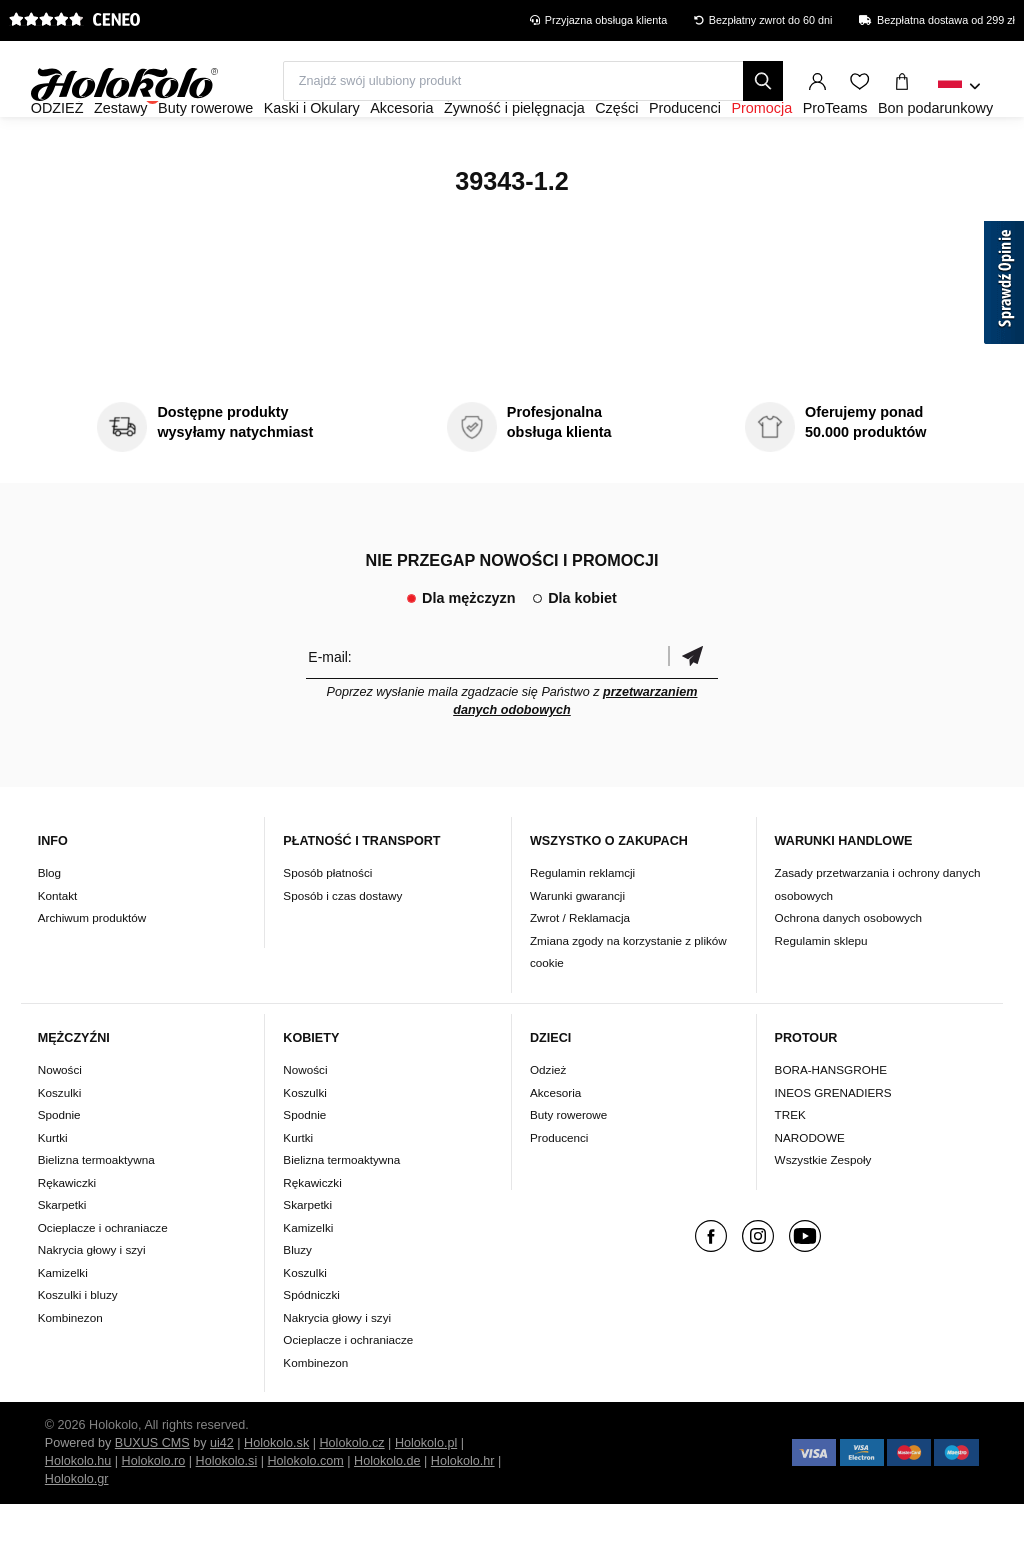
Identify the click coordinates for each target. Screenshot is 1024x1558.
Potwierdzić (693, 710)
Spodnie (59, 1168)
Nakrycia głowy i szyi (92, 1303)
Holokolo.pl (426, 1497)
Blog (49, 926)
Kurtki (53, 1191)
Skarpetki (62, 1258)
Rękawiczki (67, 1236)
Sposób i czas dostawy (342, 949)
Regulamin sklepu (821, 994)
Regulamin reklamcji (582, 926)
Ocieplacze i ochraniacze (103, 1281)
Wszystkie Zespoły (823, 1213)
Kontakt (58, 949)
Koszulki (60, 1146)
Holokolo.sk (276, 1497)
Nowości (60, 1123)
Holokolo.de (387, 1515)
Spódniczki (311, 1348)
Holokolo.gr (77, 1533)
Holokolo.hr (463, 1515)
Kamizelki (63, 1326)
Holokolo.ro (154, 1515)
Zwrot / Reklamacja (580, 971)
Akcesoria (555, 1146)
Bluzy (297, 1303)
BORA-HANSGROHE (831, 1123)
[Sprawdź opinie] (1004, 286)
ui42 (222, 1497)
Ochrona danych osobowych (848, 971)
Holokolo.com (305, 1515)
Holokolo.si (227, 1515)
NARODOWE (810, 1191)
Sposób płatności (327, 926)
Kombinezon (70, 1371)
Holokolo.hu (78, 1515)
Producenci (559, 1191)
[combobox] (959, 87)
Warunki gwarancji (577, 949)
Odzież (548, 1123)
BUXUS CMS (152, 1497)
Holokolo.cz (352, 1497)
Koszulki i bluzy (78, 1348)
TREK (790, 1168)
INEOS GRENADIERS (833, 1146)
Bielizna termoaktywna (96, 1213)
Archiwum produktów (92, 971)
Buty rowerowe (568, 1168)
